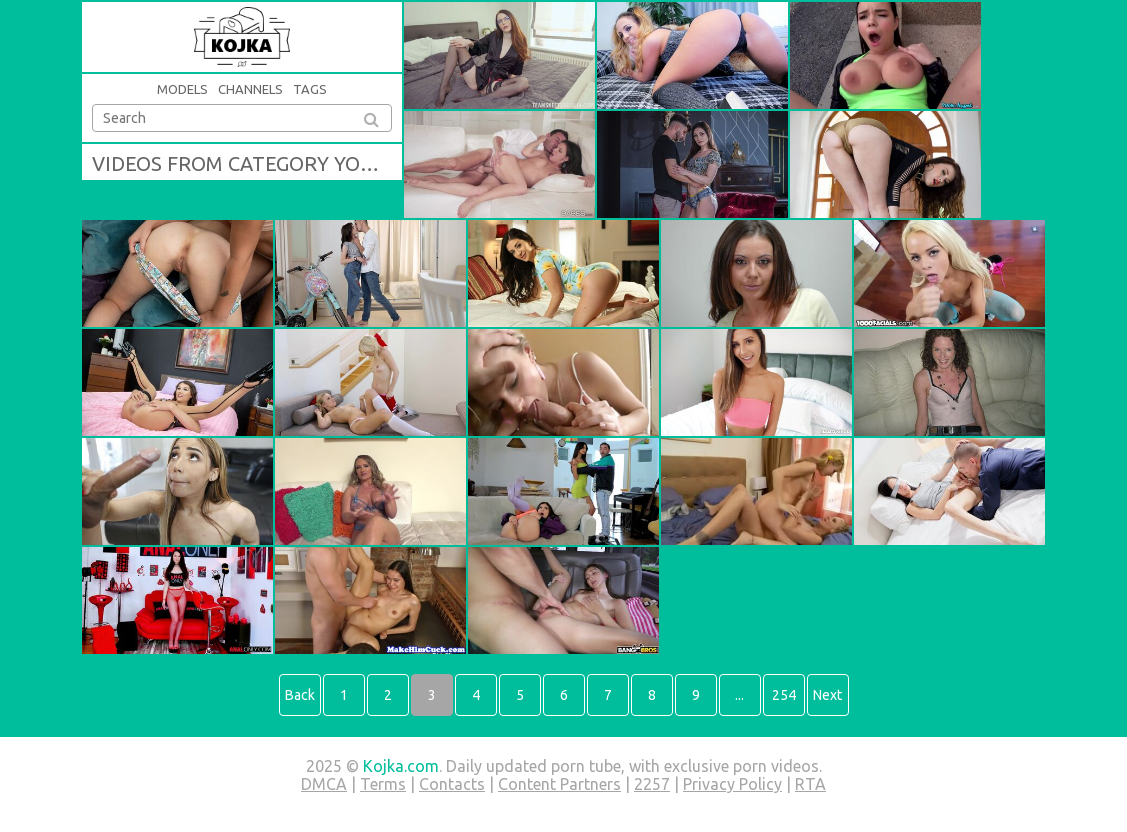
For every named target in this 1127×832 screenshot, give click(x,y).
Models (182, 89)
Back (300, 695)
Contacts (452, 784)
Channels (250, 89)
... (739, 695)
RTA (810, 784)
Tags (310, 89)
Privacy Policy (732, 784)
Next (827, 695)
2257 (652, 784)
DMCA (324, 784)
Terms (383, 784)
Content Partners (559, 784)
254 (784, 695)
